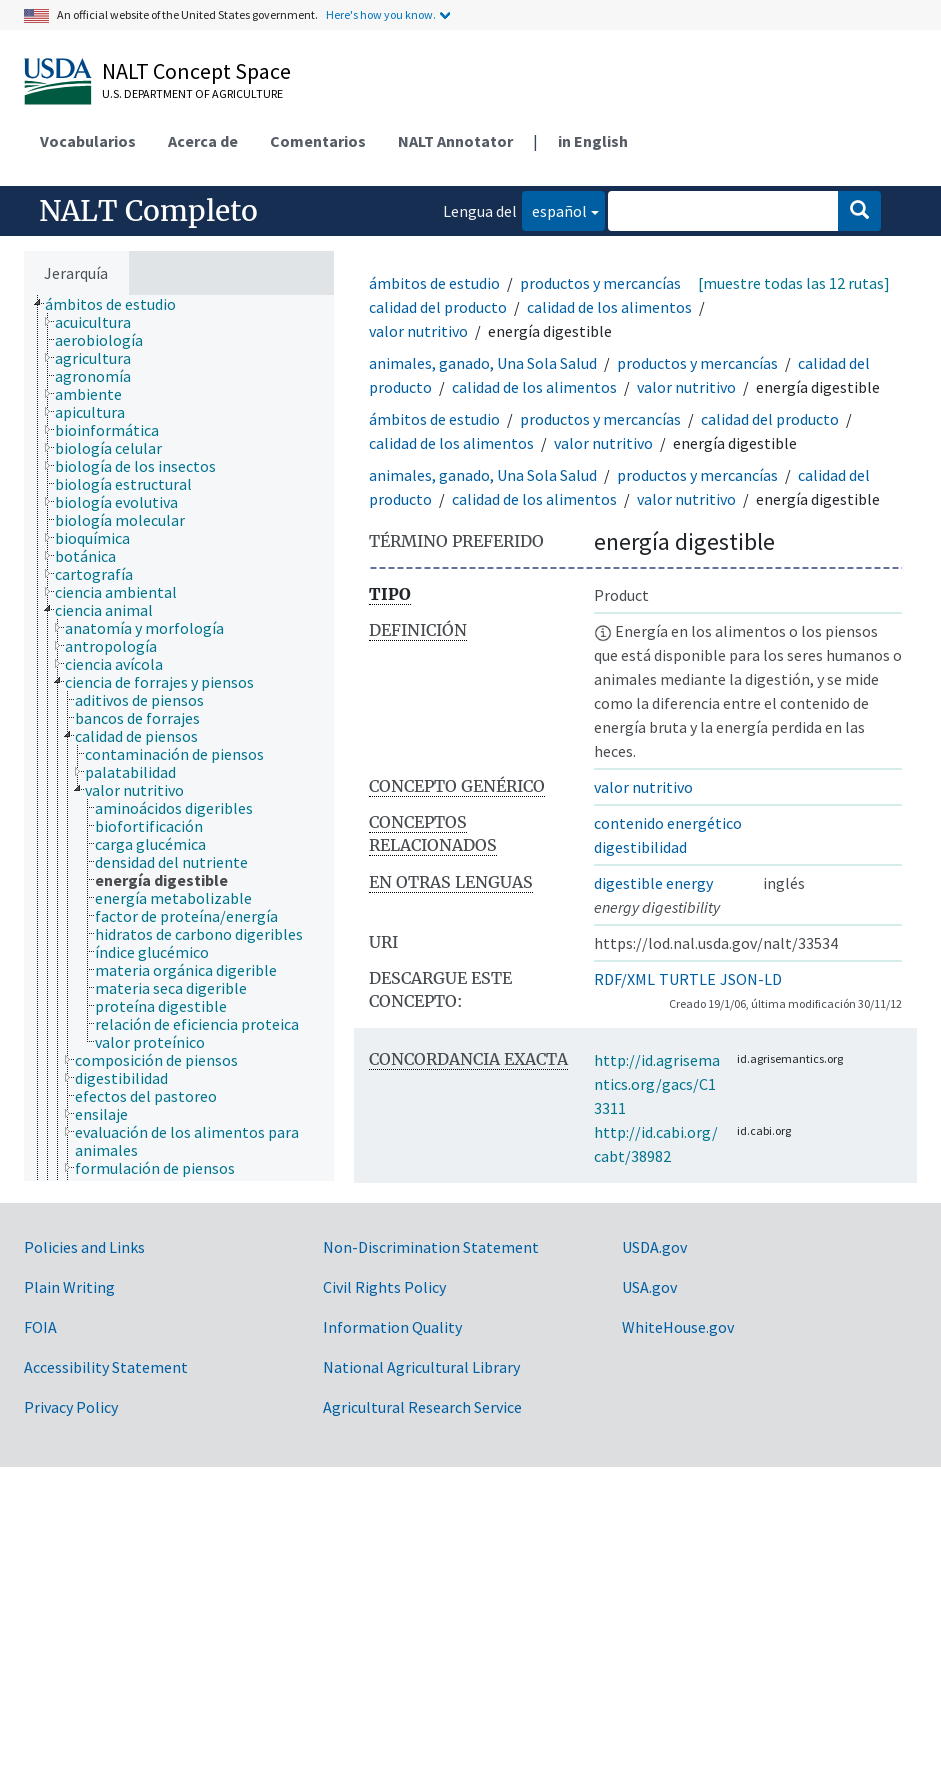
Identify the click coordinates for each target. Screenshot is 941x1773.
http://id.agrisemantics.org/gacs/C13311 (657, 1084)
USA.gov (649, 1287)
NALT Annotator (455, 141)
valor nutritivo (418, 331)
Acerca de (203, 141)
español (554, 209)
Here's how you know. (381, 14)
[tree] (179, 738)
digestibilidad (640, 847)
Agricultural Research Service (422, 1407)
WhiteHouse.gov (678, 1327)
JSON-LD (751, 979)
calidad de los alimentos (609, 307)
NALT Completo (148, 211)
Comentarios (318, 141)
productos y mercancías (600, 283)
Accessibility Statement (106, 1367)
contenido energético (668, 823)
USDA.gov (654, 1247)
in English (593, 141)
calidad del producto (438, 307)
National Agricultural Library (421, 1367)
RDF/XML (624, 979)
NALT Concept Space (196, 71)
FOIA (40, 1327)
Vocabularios (88, 141)
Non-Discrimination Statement (431, 1247)
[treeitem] (119, 304)
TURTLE (687, 979)
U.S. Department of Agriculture (192, 93)
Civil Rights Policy (384, 1287)
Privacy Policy (71, 1407)
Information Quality (392, 1327)
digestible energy (653, 883)
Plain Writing (69, 1287)
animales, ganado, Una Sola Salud (483, 363)
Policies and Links (84, 1247)
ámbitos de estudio (434, 283)
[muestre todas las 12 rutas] (794, 283)
